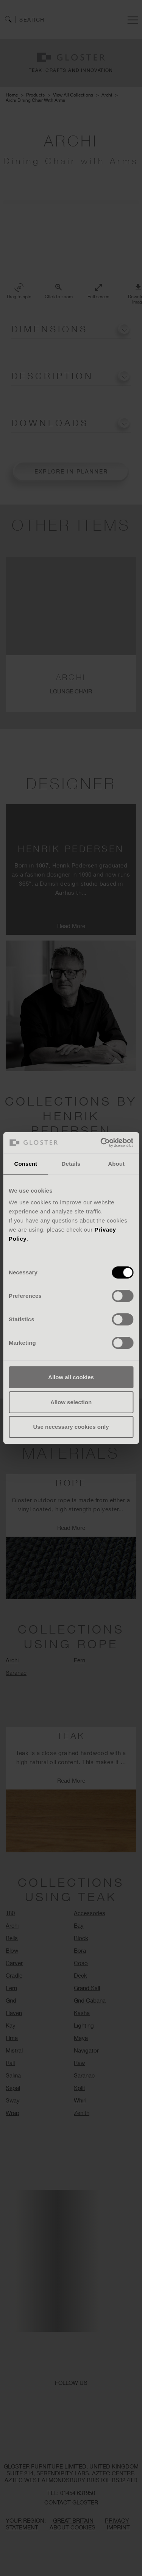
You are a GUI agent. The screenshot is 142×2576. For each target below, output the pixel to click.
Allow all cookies (71, 1377)
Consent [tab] (25, 1163)
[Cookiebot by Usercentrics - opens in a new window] (101, 1143)
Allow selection (71, 1402)
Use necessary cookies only (71, 1426)
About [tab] (116, 1163)
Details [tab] (71, 1163)
